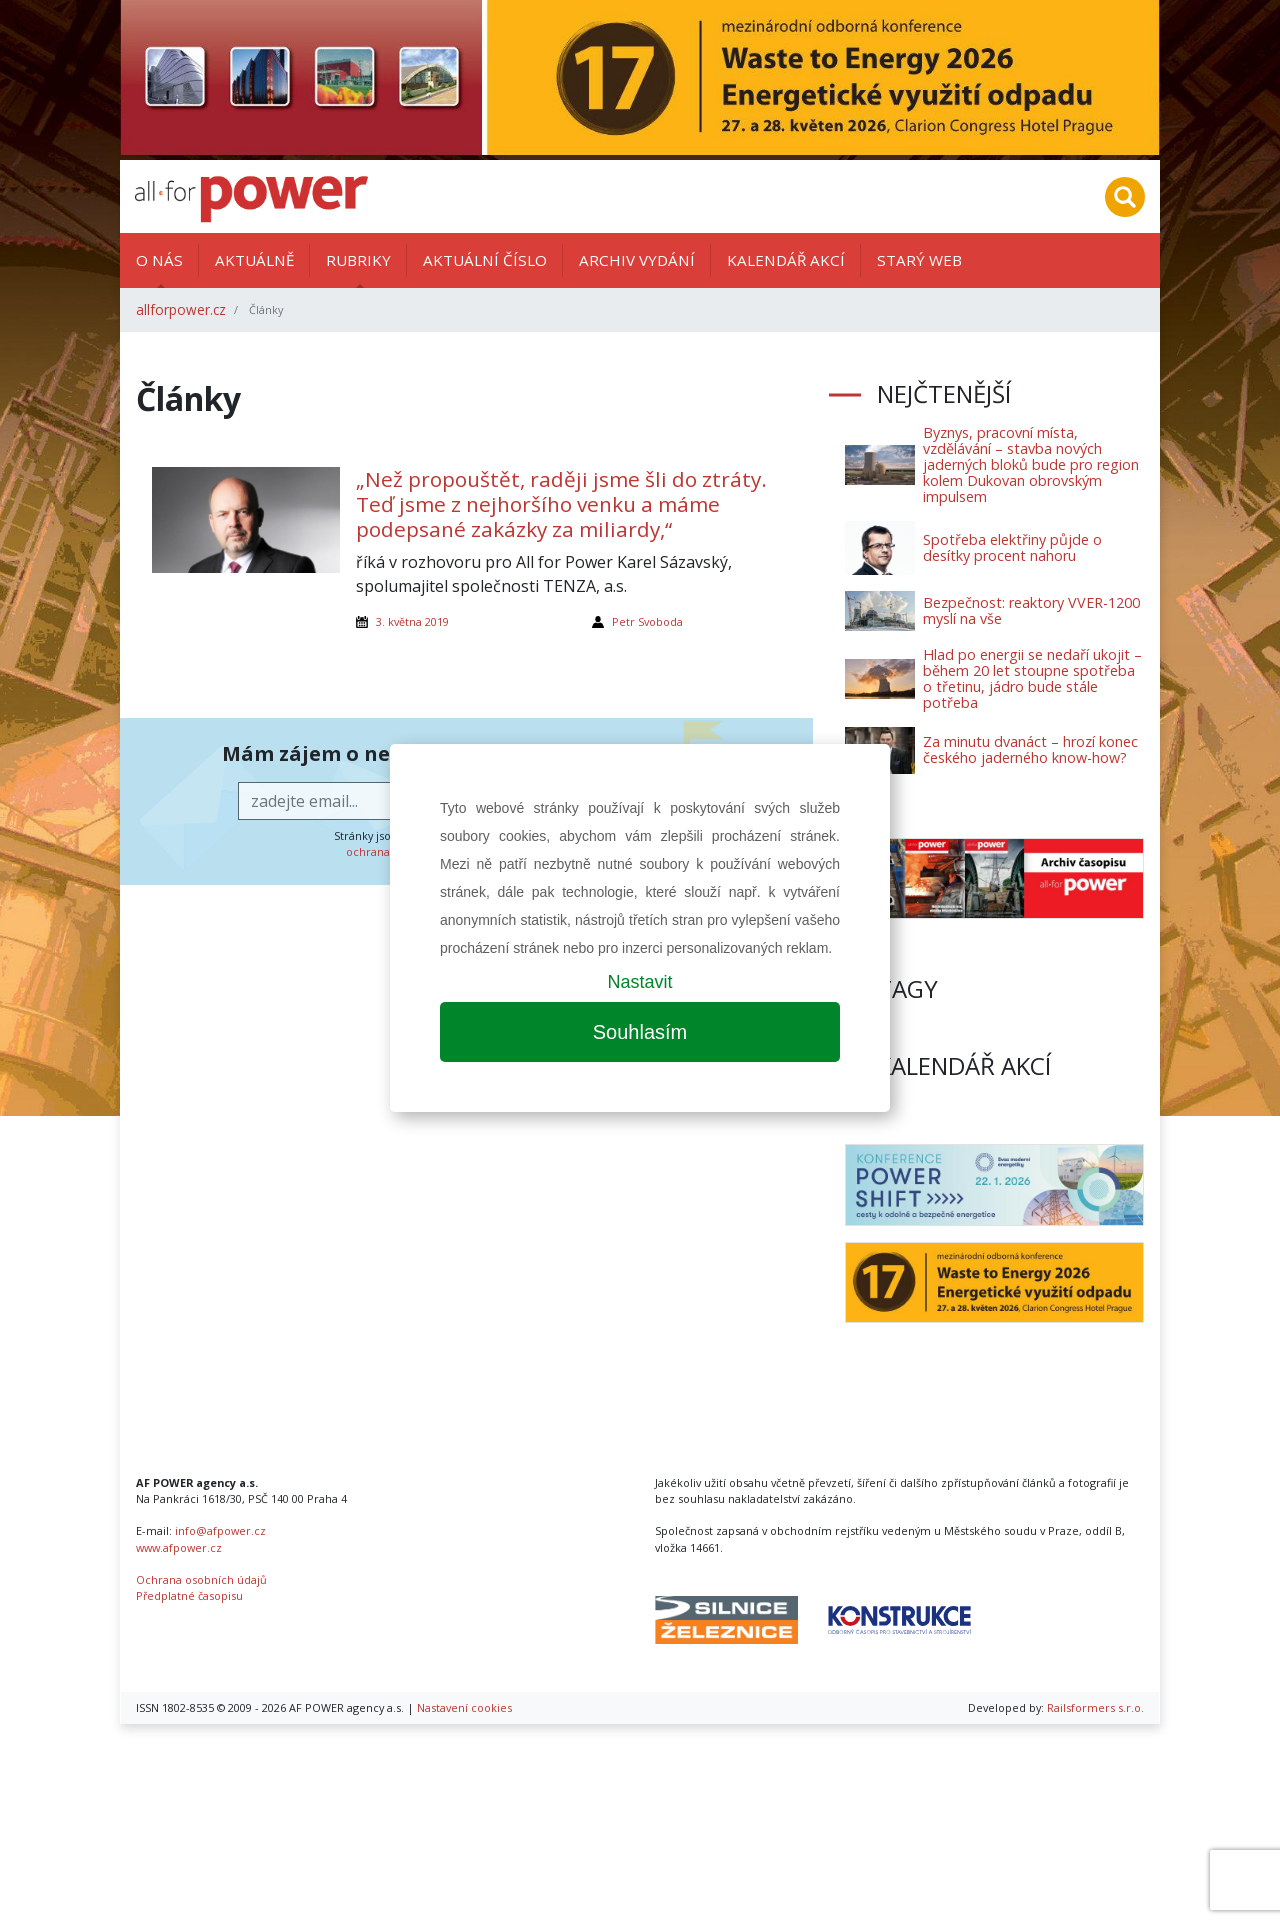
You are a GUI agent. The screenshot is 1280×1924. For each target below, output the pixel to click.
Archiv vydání (637, 260)
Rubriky (358, 260)
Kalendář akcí (786, 260)
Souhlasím (640, 1032)
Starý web (919, 260)
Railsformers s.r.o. (1095, 1707)
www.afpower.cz (179, 1547)
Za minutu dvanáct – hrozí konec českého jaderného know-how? (1030, 749)
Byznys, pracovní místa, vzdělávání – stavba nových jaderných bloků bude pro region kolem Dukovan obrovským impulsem (1031, 464)
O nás (159, 260)
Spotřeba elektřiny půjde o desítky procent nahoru (1012, 547)
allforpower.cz (181, 309)
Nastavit (639, 982)
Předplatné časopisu (189, 1595)
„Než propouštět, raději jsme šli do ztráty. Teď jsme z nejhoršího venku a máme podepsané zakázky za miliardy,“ (561, 504)
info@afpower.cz (220, 1530)
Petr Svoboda (647, 621)
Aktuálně (254, 260)
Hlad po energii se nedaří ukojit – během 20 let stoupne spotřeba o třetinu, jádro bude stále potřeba (1032, 678)
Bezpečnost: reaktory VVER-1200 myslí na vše (1031, 610)
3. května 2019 (412, 621)
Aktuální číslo (485, 260)
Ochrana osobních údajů (201, 1579)
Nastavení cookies (464, 1707)
